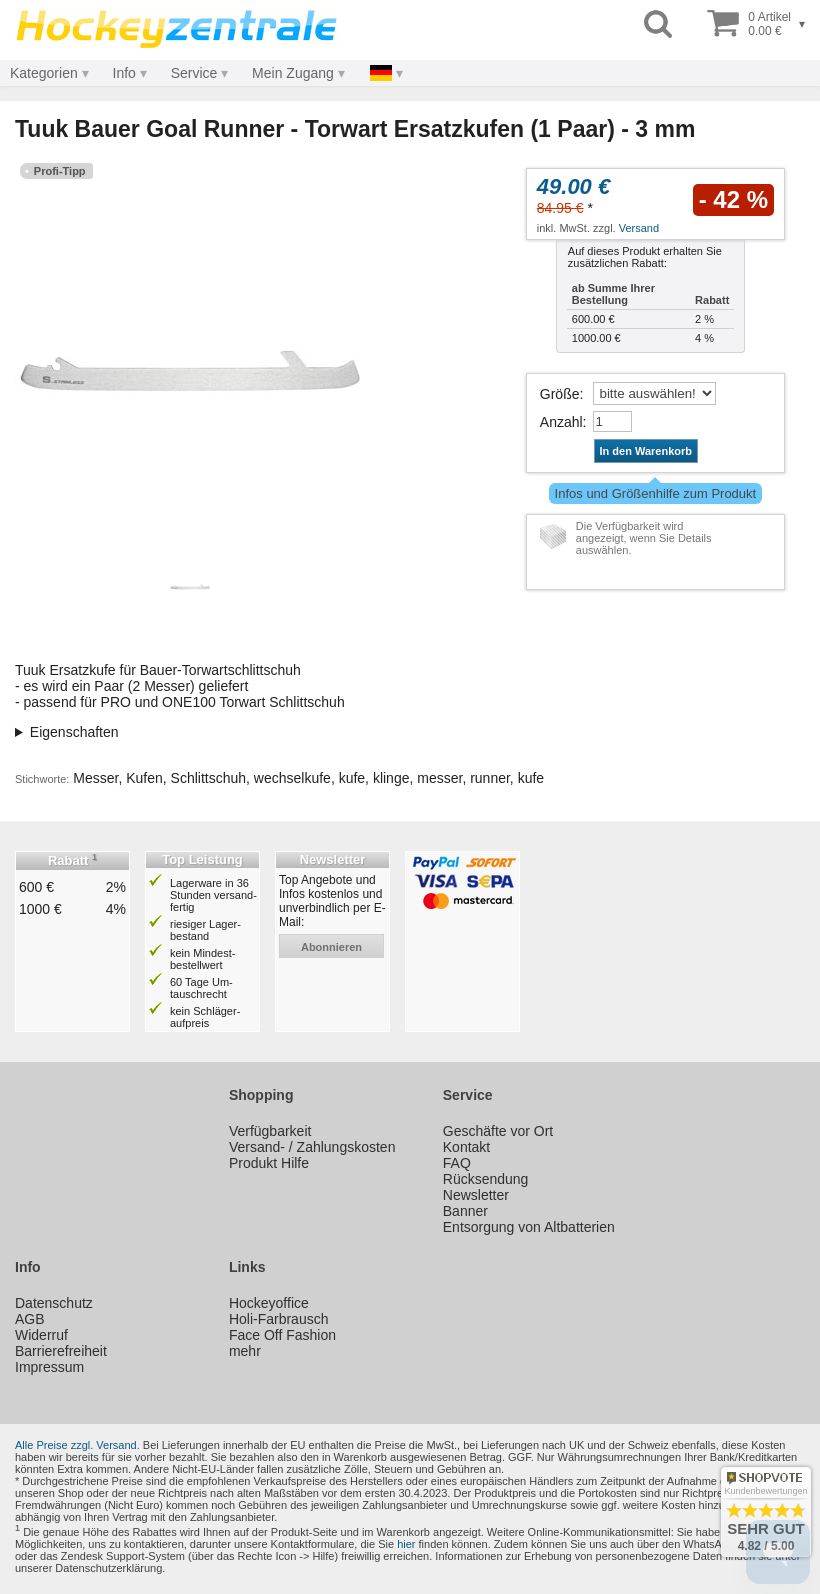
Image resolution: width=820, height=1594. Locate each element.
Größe (560, 394)
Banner (465, 1211)
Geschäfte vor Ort (498, 1131)
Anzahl (561, 422)
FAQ (457, 1163)
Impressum (49, 1367)
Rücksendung (486, 1179)
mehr (245, 1351)
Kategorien (44, 73)
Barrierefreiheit (61, 1351)
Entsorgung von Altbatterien (529, 1227)
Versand (639, 228)
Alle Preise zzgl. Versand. (77, 1445)
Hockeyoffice (269, 1303)
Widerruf (41, 1335)
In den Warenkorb (646, 451)
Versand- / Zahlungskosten (312, 1147)
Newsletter (476, 1195)
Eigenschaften (74, 732)
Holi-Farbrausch (279, 1319)
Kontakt (466, 1147)
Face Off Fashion (282, 1335)
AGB (30, 1319)
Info (124, 73)
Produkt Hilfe (269, 1163)
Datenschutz (54, 1303)
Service (194, 73)
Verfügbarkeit (270, 1131)
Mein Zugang (293, 73)
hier (406, 1544)
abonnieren (331, 947)
